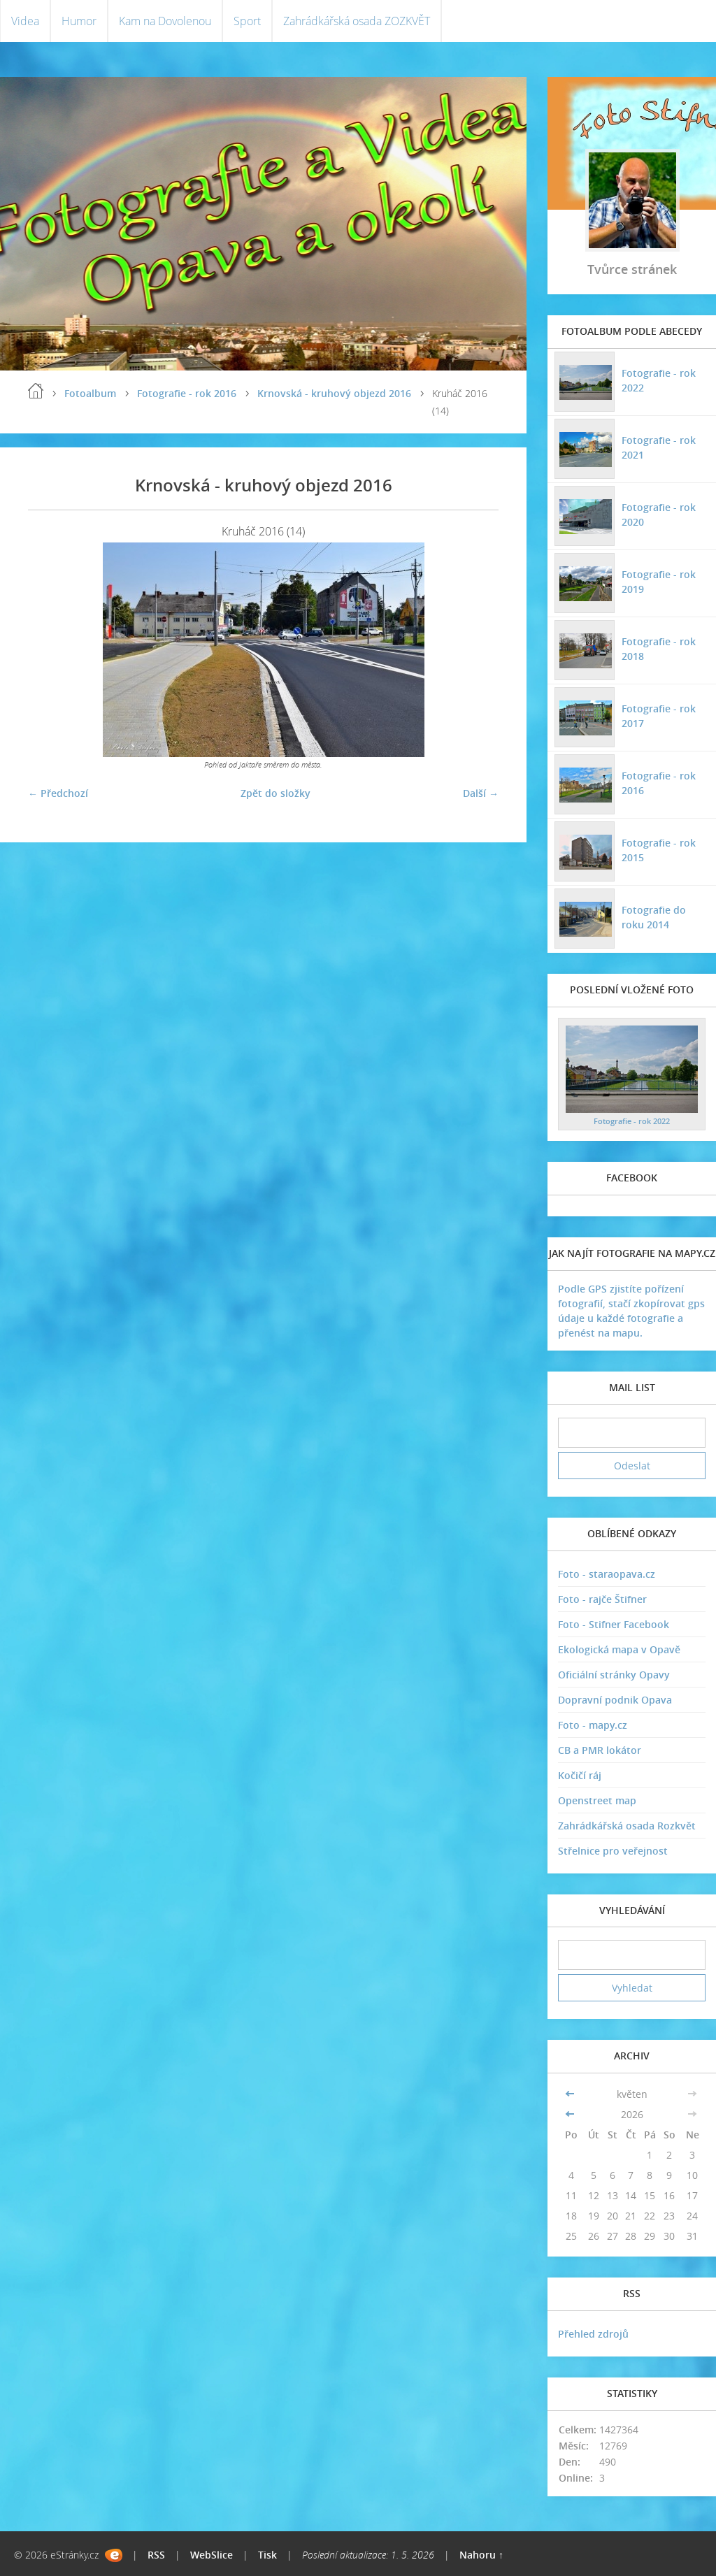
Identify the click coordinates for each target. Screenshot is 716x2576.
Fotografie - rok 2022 (659, 380)
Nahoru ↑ (481, 2554)
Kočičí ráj (579, 1775)
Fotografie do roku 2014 (654, 917)
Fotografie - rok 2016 (186, 393)
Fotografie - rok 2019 (659, 582)
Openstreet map (597, 1800)
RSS (156, 2554)
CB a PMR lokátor (599, 1750)
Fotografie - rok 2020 (659, 514)
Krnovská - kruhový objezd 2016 (334, 393)
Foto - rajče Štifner (602, 1599)
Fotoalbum (90, 393)
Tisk (267, 2554)
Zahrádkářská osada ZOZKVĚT (356, 21)
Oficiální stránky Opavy (614, 1674)
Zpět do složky (275, 793)
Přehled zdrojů (593, 2333)
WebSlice (211, 2554)
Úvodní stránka (35, 390)
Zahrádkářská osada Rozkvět (627, 1825)
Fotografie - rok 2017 (659, 716)
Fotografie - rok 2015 (659, 850)
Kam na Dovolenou (165, 21)
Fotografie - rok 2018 (659, 649)
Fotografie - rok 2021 (659, 447)
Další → (481, 793)
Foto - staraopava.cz (606, 1574)
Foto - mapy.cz (592, 1725)
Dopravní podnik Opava (615, 1699)
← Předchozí (58, 793)
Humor (79, 21)
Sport (247, 21)
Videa (25, 21)
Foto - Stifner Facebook (613, 1624)
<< (571, 2094)
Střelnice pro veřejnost (613, 1850)
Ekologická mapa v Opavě (619, 1649)
